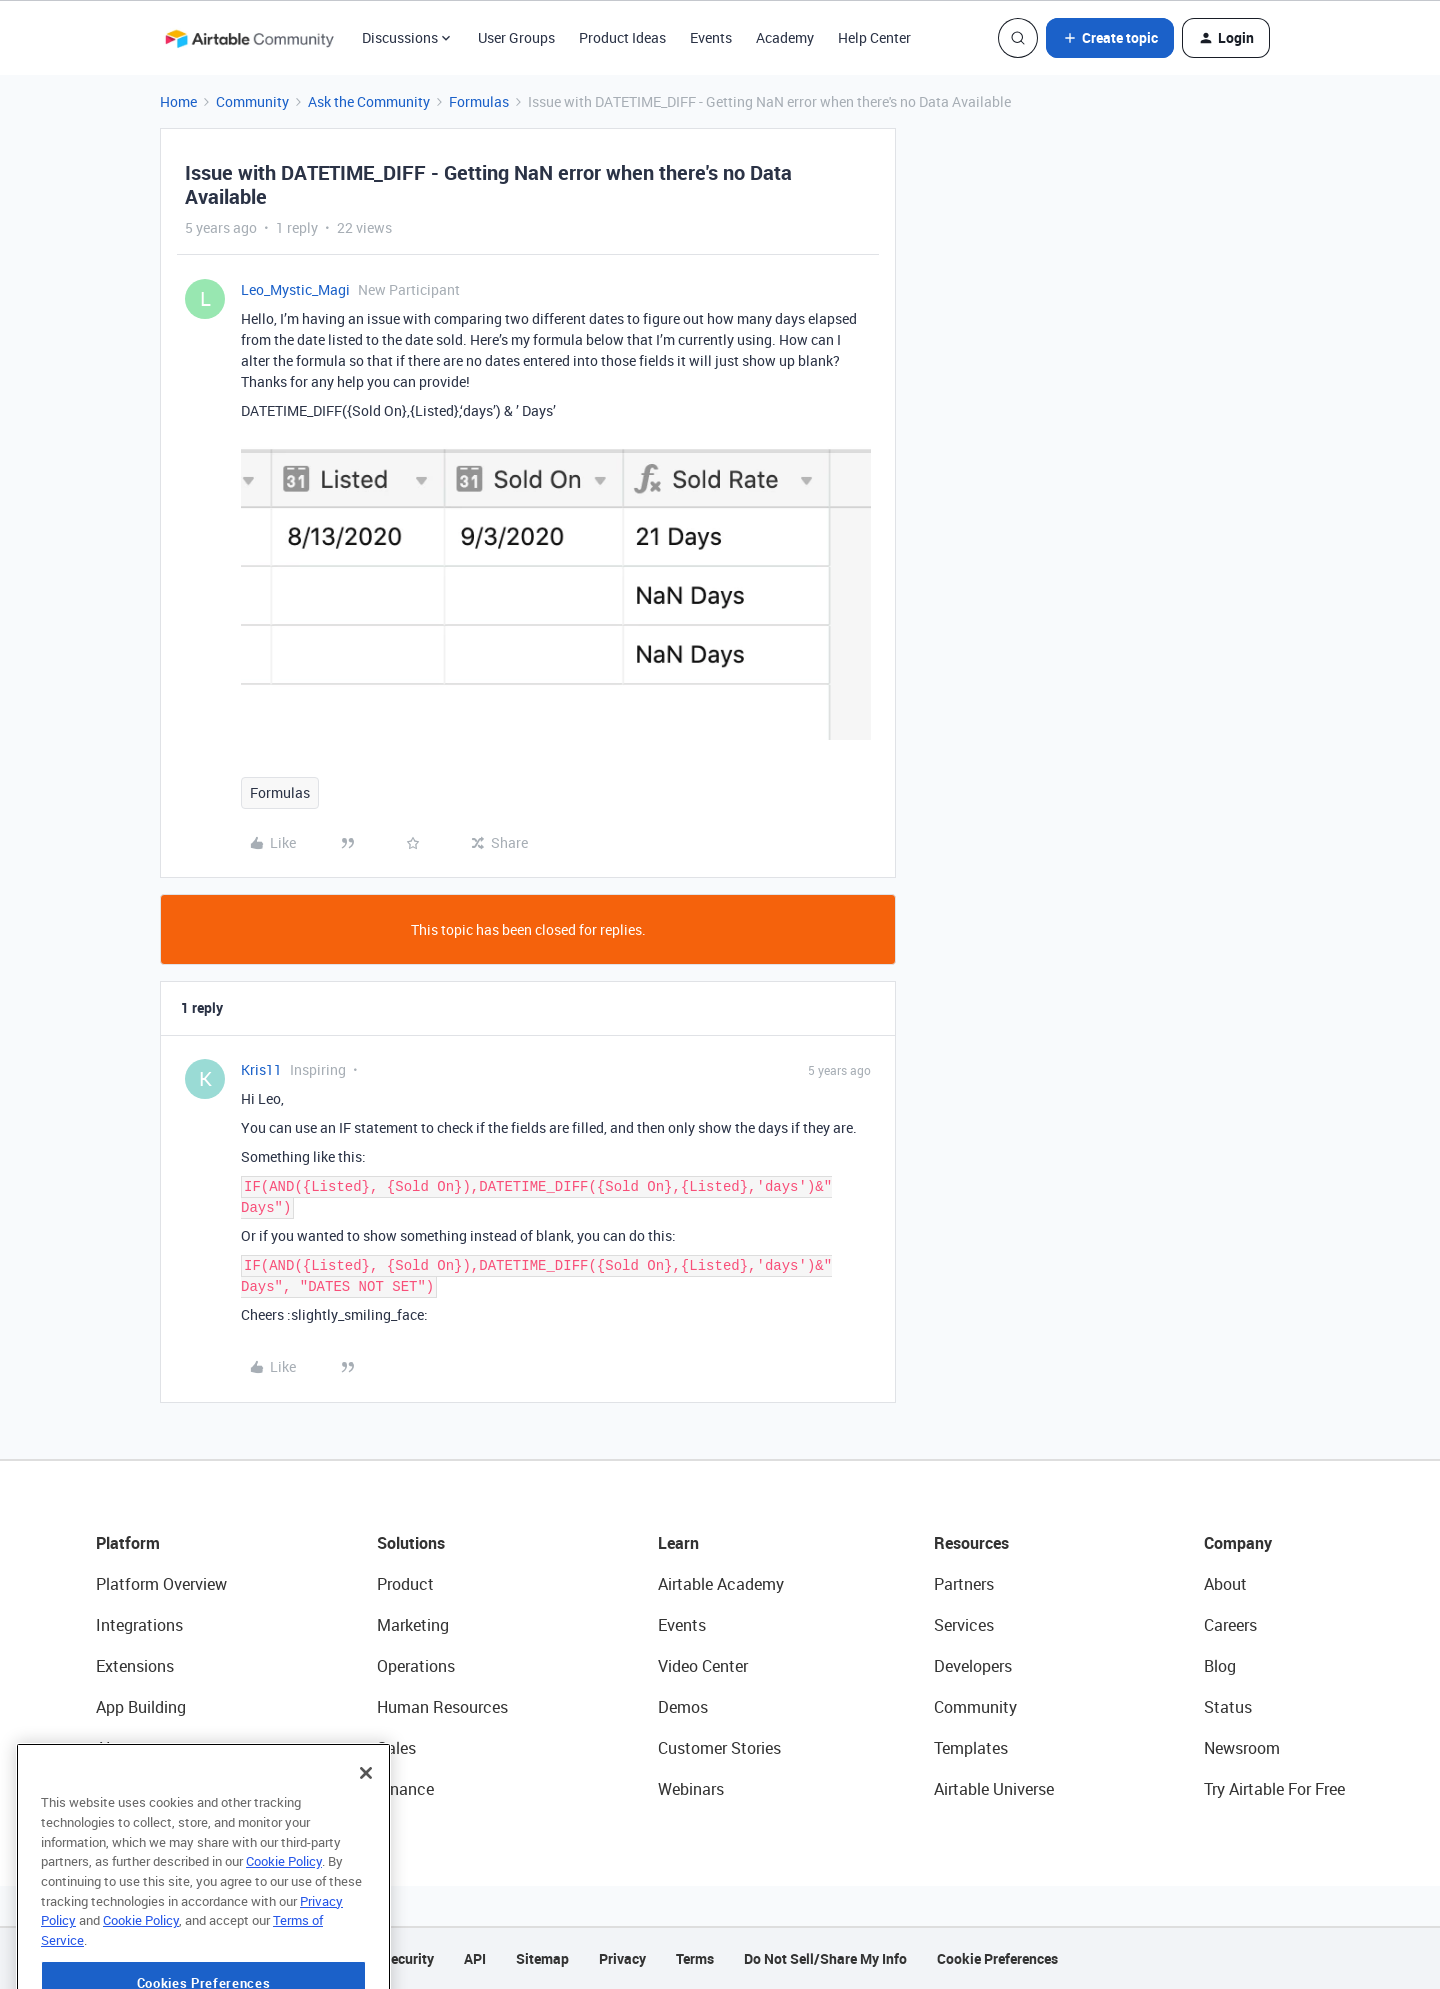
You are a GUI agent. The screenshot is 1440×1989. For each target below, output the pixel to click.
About (1225, 1584)
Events (711, 37)
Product (405, 1584)
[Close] (366, 1823)
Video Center (703, 1666)
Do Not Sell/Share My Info (825, 1958)
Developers (973, 1666)
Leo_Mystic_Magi (295, 289)
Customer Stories (719, 1748)
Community (252, 101)
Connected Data (154, 1789)
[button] (1110, 38)
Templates (971, 1748)
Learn (678, 1543)
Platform (128, 1543)
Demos (683, 1707)
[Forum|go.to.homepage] (249, 38)
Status (1228, 1707)
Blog (1220, 1666)
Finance (405, 1789)
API (475, 1958)
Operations (416, 1666)
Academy (785, 37)
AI (103, 1748)
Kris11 (261, 1069)
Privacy (622, 1958)
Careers (1230, 1625)
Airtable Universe (994, 1789)
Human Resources (442, 1707)
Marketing (413, 1625)
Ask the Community (369, 101)
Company (1238, 1543)
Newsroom (1242, 1748)
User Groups (516, 37)
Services (964, 1625)
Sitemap (542, 1958)
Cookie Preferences (997, 1958)
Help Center (874, 37)
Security (408, 1958)
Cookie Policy (284, 1911)
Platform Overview (161, 1584)
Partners (964, 1584)
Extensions (135, 1666)
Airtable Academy (721, 1584)
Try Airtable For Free (1274, 1789)
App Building (141, 1707)
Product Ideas (622, 37)
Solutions (411, 1543)
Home (178, 101)
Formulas (479, 101)
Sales (396, 1748)
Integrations (139, 1625)
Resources (971, 1543)
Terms (695, 1958)
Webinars (691, 1789)
